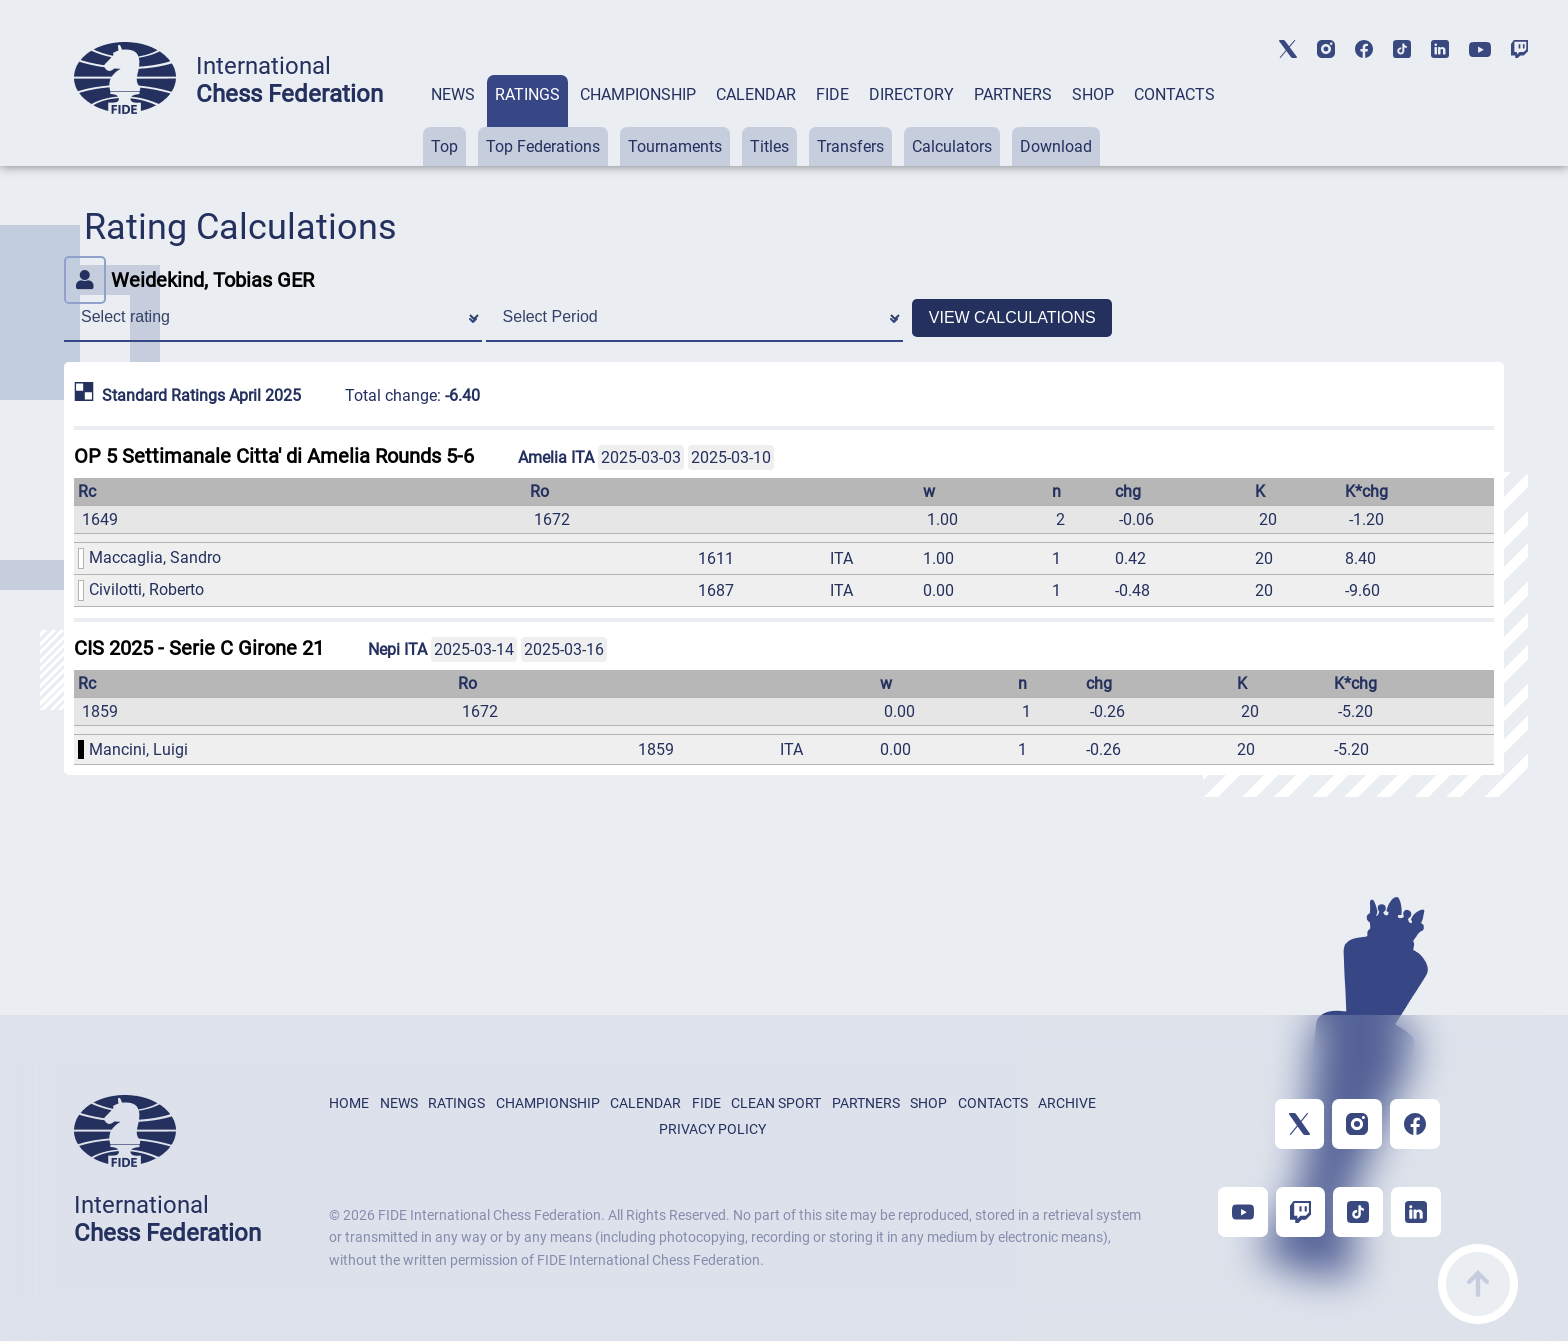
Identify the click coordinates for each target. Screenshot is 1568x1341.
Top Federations (543, 146)
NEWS (453, 94)
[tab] (453, 120)
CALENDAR (756, 94)
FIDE (832, 94)
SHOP (1093, 94)
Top (444, 146)
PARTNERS (1013, 94)
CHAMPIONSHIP (638, 94)
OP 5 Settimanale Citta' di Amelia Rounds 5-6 (274, 456)
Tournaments (675, 146)
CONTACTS (1174, 94)
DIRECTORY (911, 94)
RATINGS (527, 94)
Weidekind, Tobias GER (189, 280)
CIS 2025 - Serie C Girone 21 (199, 648)
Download (1056, 146)
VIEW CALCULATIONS (1012, 317)
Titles (769, 146)
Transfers (850, 146)
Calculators (952, 146)
